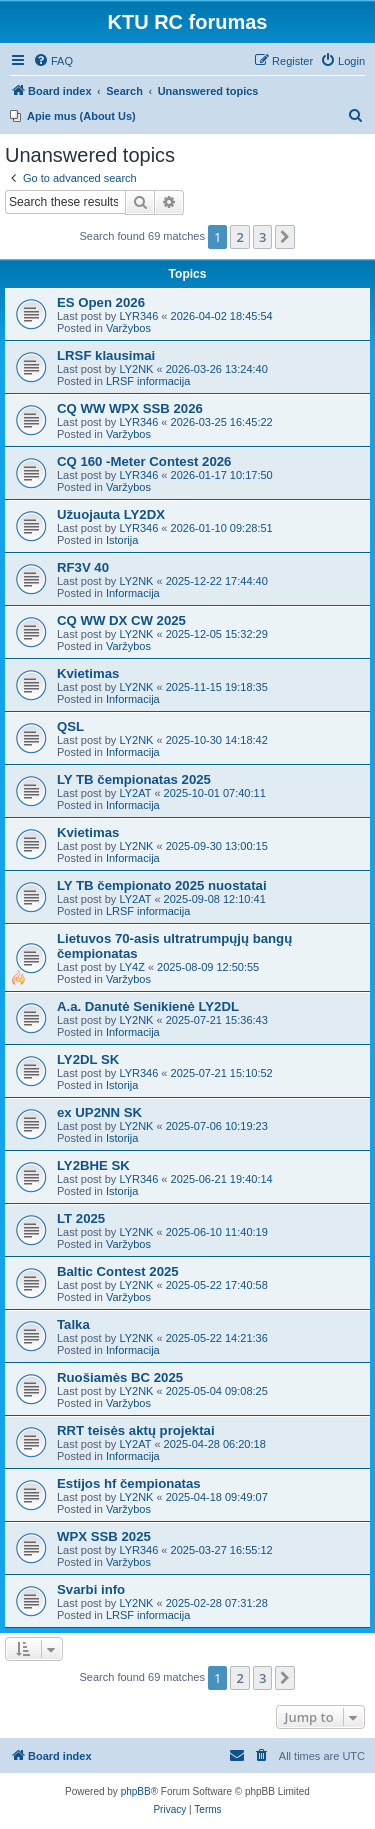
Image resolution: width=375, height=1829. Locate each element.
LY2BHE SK (93, 1165)
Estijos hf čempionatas (129, 1483)
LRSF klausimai (106, 355)
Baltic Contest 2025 (118, 1271)
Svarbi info (91, 1589)
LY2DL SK (88, 1059)
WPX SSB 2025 (104, 1536)
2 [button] (239, 237)
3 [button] (262, 237)
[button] (285, 237)
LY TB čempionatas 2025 (134, 779)
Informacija (133, 593)
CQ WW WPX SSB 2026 (130, 408)
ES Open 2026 (101, 302)
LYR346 (138, 316)
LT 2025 (81, 1218)
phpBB (136, 1791)
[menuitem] (53, 61)
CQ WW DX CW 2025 (121, 620)
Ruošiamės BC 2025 (120, 1377)
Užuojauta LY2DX (111, 514)
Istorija (122, 540)
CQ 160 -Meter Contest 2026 (144, 461)
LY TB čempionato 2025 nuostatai (162, 885)
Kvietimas (88, 673)
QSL (70, 726)
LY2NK (136, 369)
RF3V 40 (83, 567)
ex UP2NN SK (99, 1112)
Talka (73, 1324)
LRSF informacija (148, 381)
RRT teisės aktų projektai (136, 1430)
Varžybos (128, 328)
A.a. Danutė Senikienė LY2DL (148, 1006)
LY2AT (135, 793)
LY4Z (131, 967)
